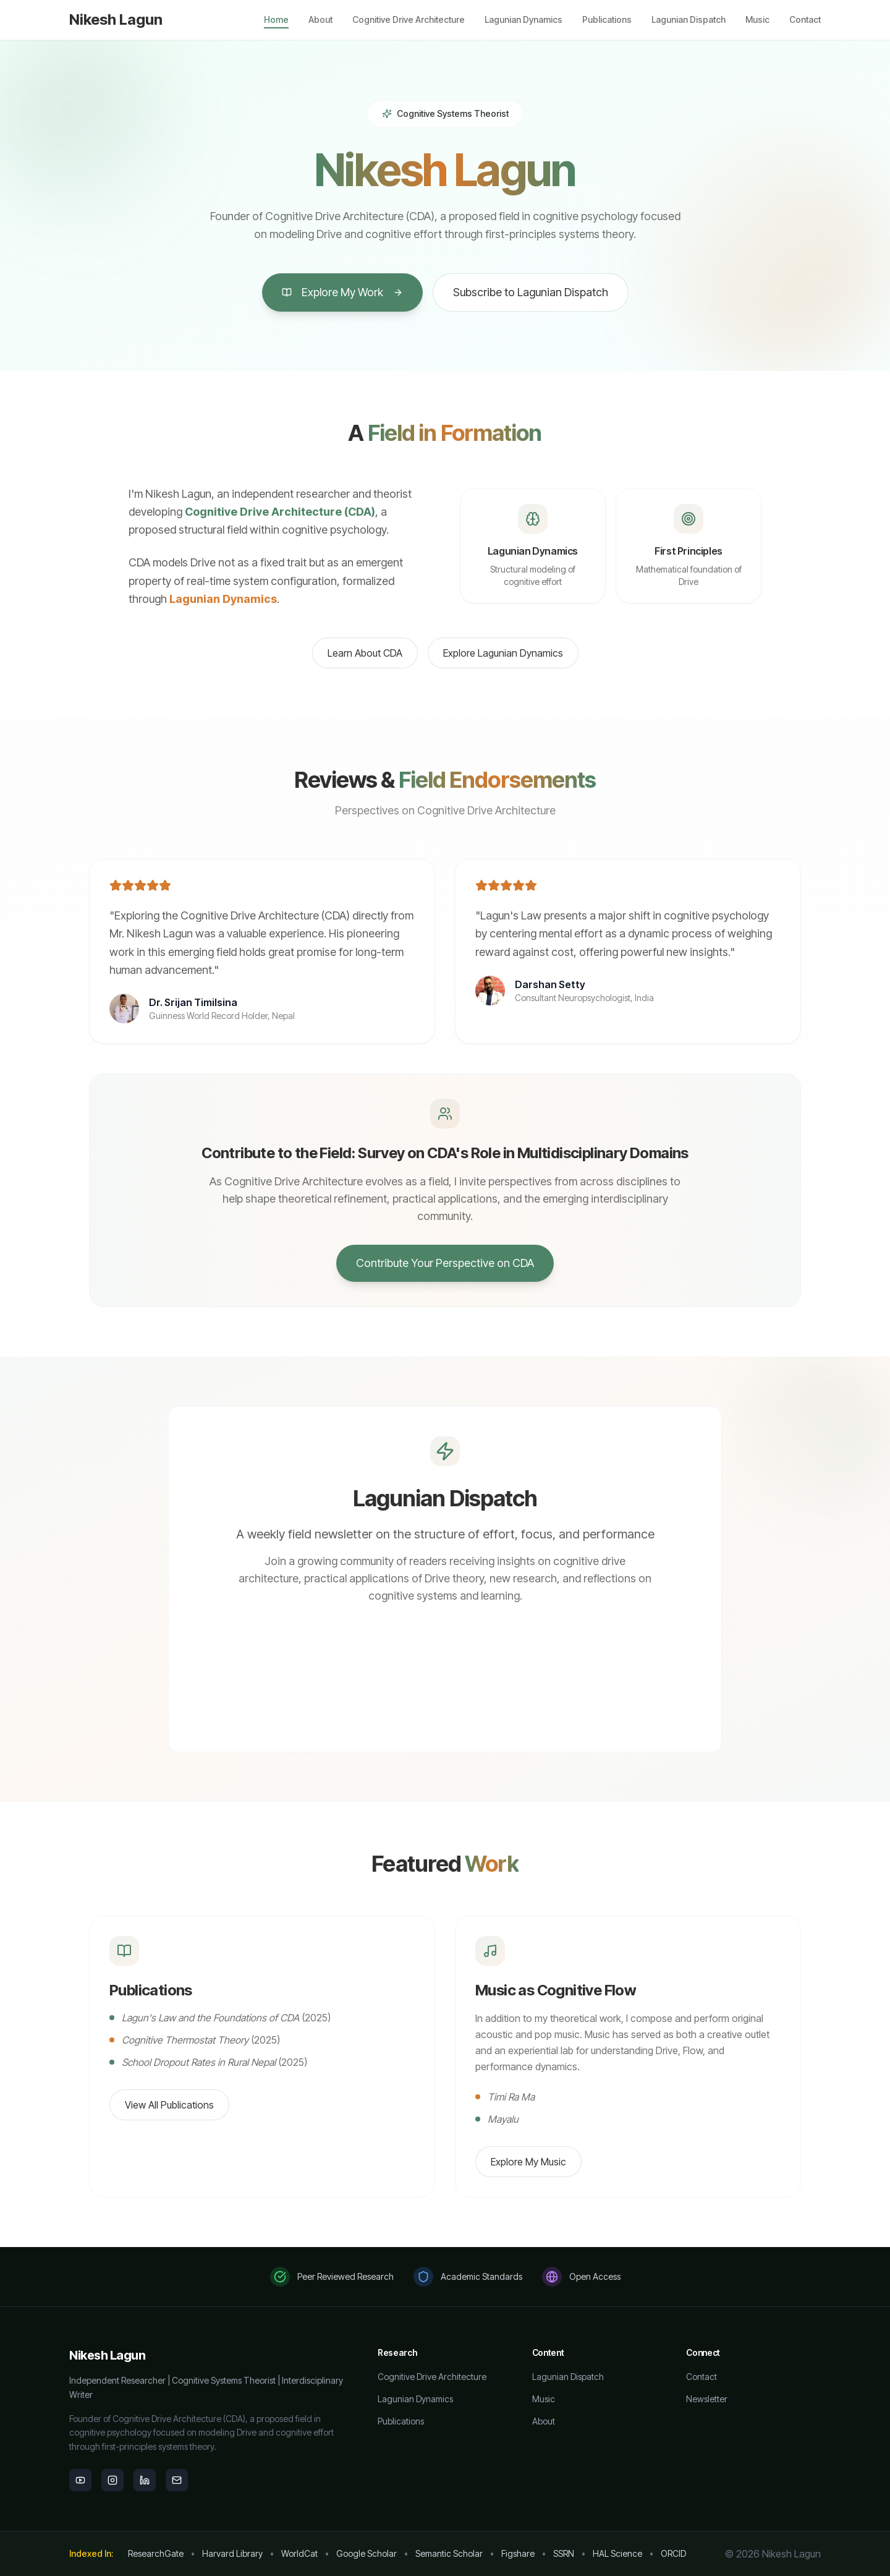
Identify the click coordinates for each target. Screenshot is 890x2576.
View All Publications (169, 2105)
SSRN (563, 2553)
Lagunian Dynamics (523, 19)
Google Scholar (366, 2553)
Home (276, 20)
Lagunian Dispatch (688, 19)
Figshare (518, 2553)
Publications (607, 19)
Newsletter (706, 2399)
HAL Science (617, 2553)
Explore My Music (528, 2162)
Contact (805, 19)
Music (757, 19)
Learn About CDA (365, 653)
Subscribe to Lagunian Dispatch (530, 292)
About (320, 19)
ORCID (673, 2553)
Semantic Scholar (449, 2553)
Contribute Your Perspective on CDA (445, 1262)
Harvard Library (232, 2553)
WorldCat (299, 2553)
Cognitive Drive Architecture (408, 19)
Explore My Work (342, 292)
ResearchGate (156, 2553)
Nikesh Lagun (116, 19)
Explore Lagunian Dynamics (503, 653)
